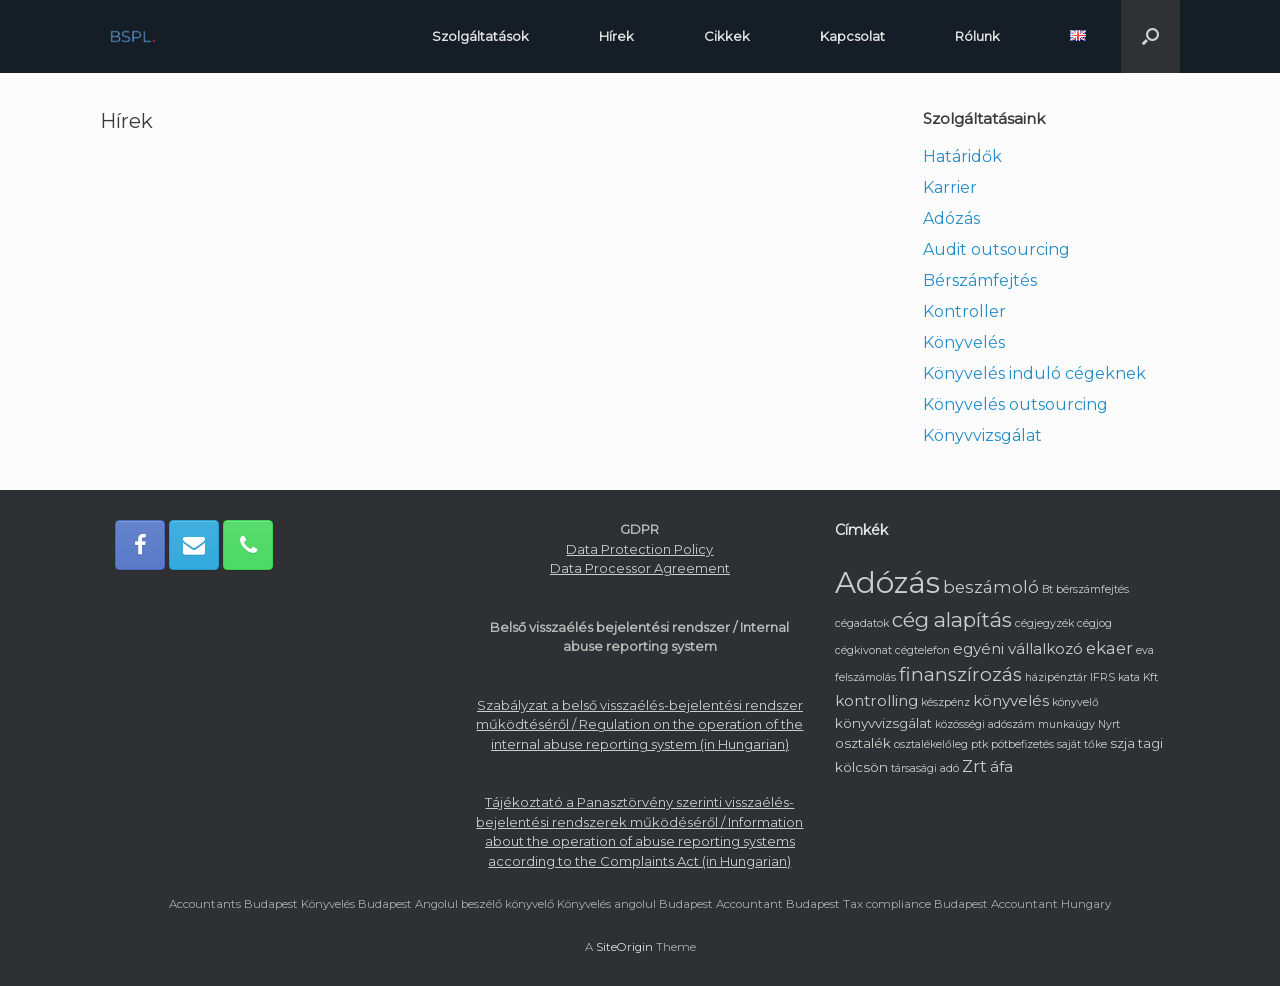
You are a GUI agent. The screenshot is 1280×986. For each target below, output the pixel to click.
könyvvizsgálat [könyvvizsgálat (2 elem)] (883, 723)
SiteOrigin (624, 947)
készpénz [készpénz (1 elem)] (945, 702)
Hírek (616, 36)
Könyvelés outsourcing (1015, 404)
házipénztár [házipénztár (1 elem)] (1056, 677)
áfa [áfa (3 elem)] (1001, 766)
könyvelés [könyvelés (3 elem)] (1011, 700)
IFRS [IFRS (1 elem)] (1102, 677)
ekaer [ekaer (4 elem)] (1109, 648)
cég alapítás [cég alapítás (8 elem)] (952, 619)
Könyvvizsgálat (982, 435)
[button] (1150, 36)
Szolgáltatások (480, 36)
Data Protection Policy (639, 549)
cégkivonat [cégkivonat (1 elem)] (863, 650)
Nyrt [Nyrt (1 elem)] (1109, 724)
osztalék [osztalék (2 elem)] (863, 743)
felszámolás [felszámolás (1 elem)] (865, 677)
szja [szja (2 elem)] (1122, 743)
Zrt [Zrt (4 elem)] (974, 766)
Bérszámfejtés (980, 280)
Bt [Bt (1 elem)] (1047, 589)
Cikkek (727, 36)
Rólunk (977, 36)
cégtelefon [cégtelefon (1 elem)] (922, 650)
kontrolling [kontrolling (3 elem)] (876, 700)
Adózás (951, 218)
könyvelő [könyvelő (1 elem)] (1075, 702)
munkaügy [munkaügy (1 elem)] (1066, 724)
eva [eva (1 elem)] (1145, 650)
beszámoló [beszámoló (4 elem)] (991, 587)
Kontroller (964, 311)
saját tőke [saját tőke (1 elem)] (1082, 744)
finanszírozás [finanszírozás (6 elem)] (960, 674)
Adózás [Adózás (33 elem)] (887, 582)
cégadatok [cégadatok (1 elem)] (862, 623)
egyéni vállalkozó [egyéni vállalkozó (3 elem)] (1018, 648)
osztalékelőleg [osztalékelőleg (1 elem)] (931, 744)
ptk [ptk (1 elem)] (979, 744)
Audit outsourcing (996, 249)
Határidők (962, 156)
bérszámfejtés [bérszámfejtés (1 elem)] (1092, 589)
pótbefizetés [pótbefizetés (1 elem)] (1022, 744)
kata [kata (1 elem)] (1129, 677)
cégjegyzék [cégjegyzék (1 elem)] (1044, 623)
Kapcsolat (852, 36)
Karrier (950, 187)
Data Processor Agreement (640, 568)
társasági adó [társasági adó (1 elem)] (925, 768)
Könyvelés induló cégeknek (1034, 373)
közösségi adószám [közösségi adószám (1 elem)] (985, 724)
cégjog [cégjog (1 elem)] (1094, 623)
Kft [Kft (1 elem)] (1150, 677)
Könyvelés (964, 342)
